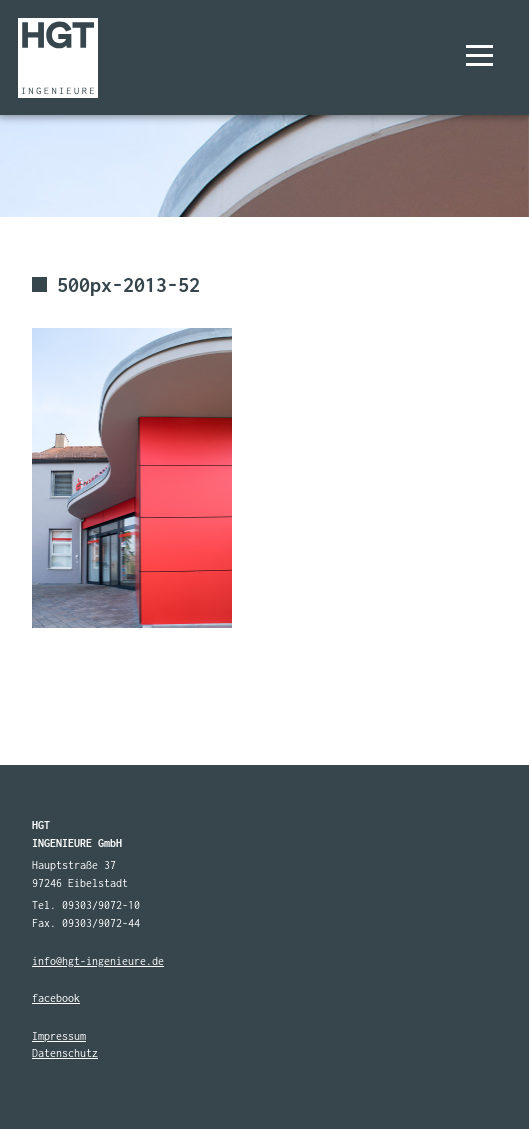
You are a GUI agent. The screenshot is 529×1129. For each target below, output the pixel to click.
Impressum (59, 1036)
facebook (56, 998)
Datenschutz (65, 1053)
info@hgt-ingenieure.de (98, 961)
